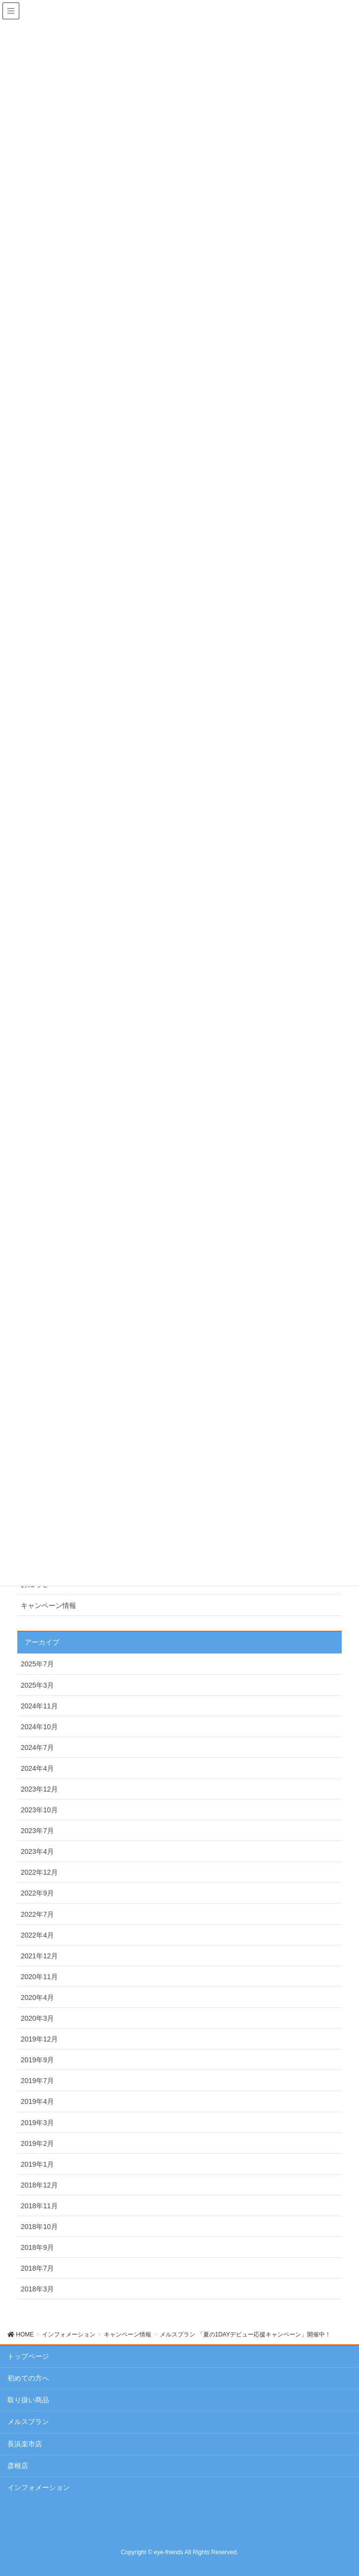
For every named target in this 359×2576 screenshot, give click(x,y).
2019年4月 (37, 2101)
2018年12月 (39, 2185)
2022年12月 (39, 1872)
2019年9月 (37, 2060)
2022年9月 (37, 1893)
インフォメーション (38, 2487)
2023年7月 (37, 1831)
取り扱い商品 (28, 2400)
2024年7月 (37, 1747)
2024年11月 (39, 1706)
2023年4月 (37, 1851)
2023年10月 (39, 1810)
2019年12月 (39, 2039)
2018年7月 (37, 2268)
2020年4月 (37, 1997)
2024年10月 (39, 1727)
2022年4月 (37, 1935)
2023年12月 (39, 1789)
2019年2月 (37, 2143)
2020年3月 (37, 2018)
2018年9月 (37, 2247)
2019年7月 (37, 2081)
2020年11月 (39, 1977)
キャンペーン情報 (48, 1605)
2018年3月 (37, 2289)
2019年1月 (37, 2164)
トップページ (28, 2356)
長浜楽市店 (24, 2444)
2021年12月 (39, 1956)
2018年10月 (39, 2227)
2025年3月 (37, 1685)
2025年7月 (37, 1664)
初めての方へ (28, 2378)
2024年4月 (37, 1768)
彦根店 (17, 2466)
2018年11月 (39, 2206)
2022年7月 (37, 1914)
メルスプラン (28, 2422)
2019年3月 (37, 2123)
